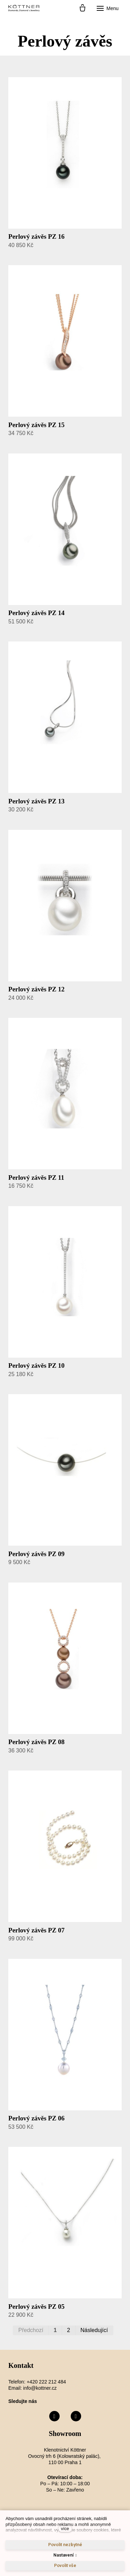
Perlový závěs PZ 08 (36, 1741)
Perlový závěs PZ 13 (36, 801)
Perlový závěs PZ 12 (36, 989)
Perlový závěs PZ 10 (36, 1365)
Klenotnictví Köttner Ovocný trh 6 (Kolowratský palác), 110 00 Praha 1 (65, 2456)
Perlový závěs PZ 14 (36, 612)
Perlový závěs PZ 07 (36, 1930)
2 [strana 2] (68, 2330)
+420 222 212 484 (46, 2382)
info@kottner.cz (40, 2388)
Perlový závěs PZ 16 (36, 236)
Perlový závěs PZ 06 (36, 2118)
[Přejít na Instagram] (76, 2416)
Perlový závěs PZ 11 (36, 1177)
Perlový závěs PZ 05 (36, 2306)
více (65, 2528)
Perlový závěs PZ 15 (36, 424)
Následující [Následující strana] (94, 2330)
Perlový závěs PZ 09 (36, 1553)
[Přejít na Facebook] (54, 2416)
